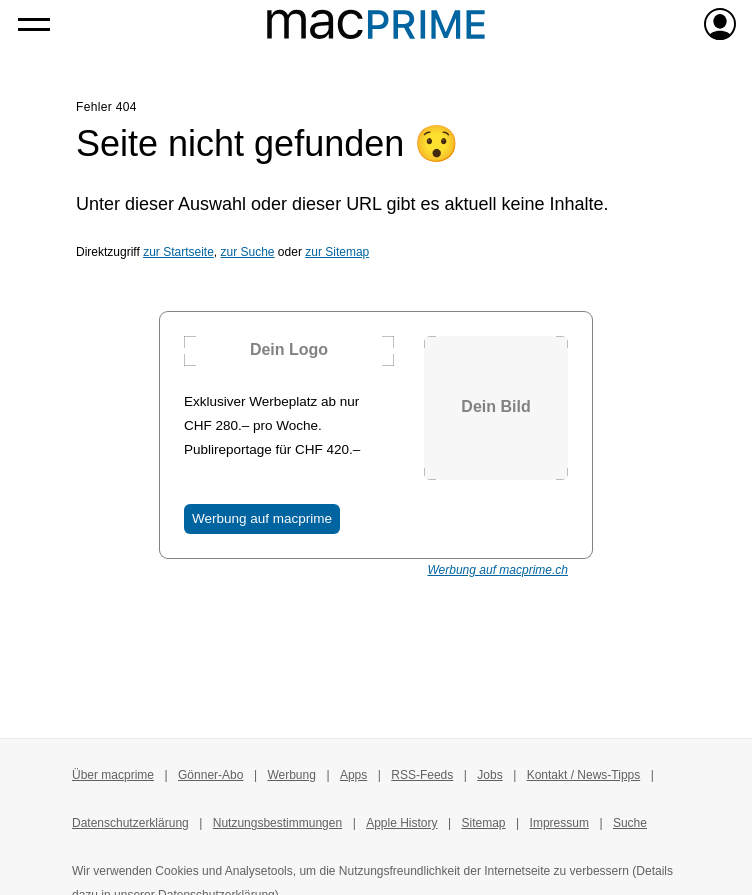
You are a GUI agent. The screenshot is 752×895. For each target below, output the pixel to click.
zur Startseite (178, 252)
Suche (630, 823)
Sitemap (484, 823)
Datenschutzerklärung (130, 823)
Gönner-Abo (210, 775)
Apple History (401, 823)
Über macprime (113, 775)
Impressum (559, 823)
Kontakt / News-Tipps (584, 775)
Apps (353, 775)
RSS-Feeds (422, 775)
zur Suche (248, 252)
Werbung (291, 775)
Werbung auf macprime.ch (497, 570)
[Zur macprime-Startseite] (376, 24)
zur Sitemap (337, 252)
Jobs (489, 775)
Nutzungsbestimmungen (277, 823)
